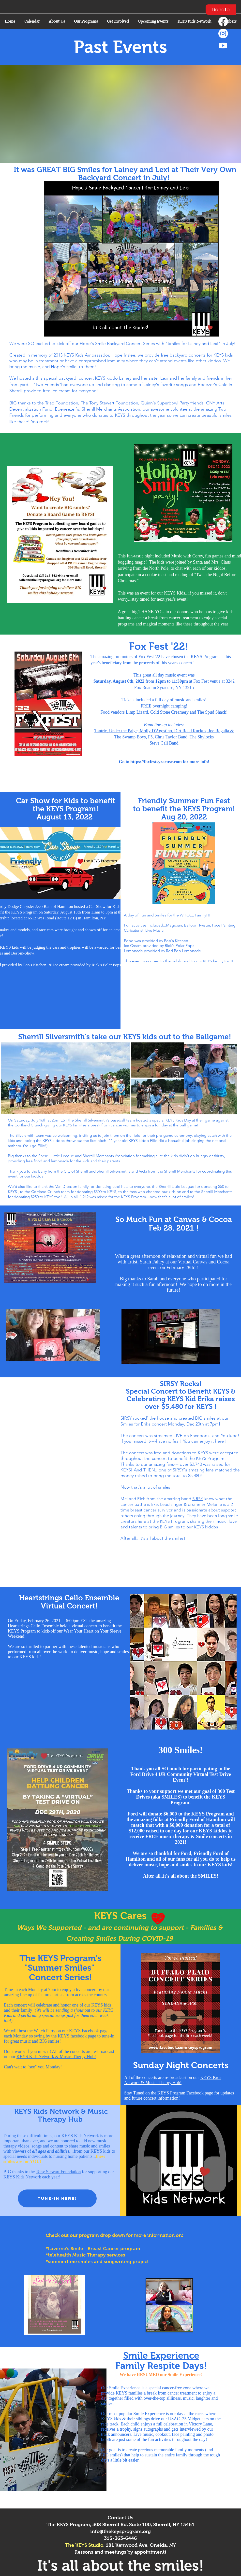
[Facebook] (223, 21)
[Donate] (221, 9)
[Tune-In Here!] (57, 2198)
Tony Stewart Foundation (58, 2171)
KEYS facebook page (77, 2036)
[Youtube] (223, 45)
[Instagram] (223, 33)
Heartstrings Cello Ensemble (33, 1625)
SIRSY (197, 1498)
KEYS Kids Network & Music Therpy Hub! (56, 2056)
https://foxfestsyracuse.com (155, 761)
